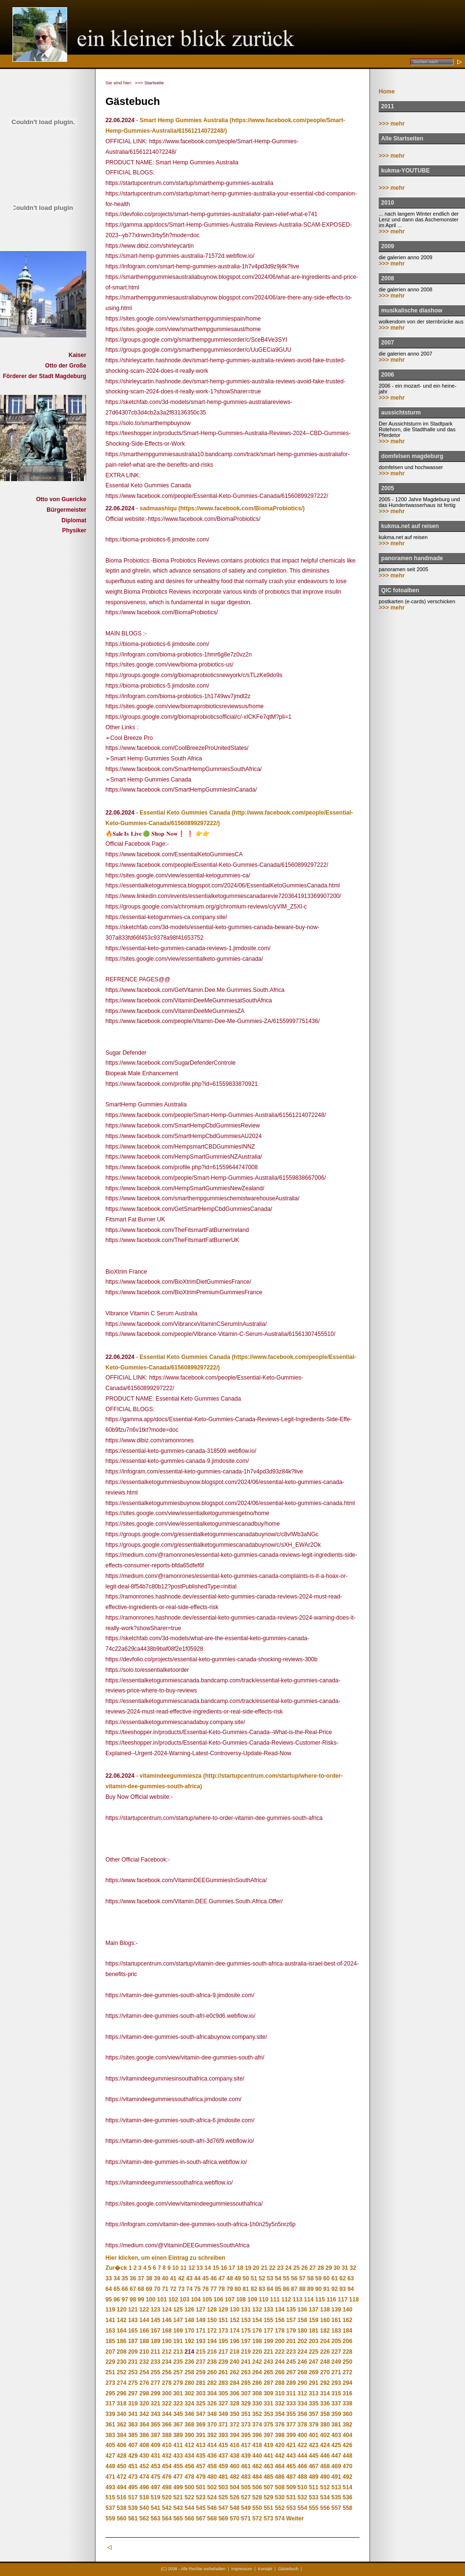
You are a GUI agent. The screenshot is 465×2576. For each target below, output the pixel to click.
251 (110, 2372)
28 (320, 2268)
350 (234, 2414)
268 (302, 2372)
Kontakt (265, 2568)
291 (313, 2383)
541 (155, 2508)
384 (122, 2435)
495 (133, 2487)
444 (302, 2455)
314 (325, 2393)
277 (155, 2383)
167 (155, 2330)
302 (189, 2393)
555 (313, 2508)
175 (246, 2330)
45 (205, 2278)
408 (144, 2445)
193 (201, 2341)
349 (223, 2414)
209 (133, 2351)
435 (201, 2455)
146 (167, 2320)
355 (291, 2414)
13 (200, 2268)
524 (212, 2497)
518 (144, 2497)
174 (234, 2330)
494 (122, 2487)
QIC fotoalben (400, 590)
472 (122, 2476)
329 (246, 2403)
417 (246, 2445)
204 (325, 2341)
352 (257, 2414)
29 (329, 2268)
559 (110, 2518)
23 (280, 2268)
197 (246, 2341)
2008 (387, 278)
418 (257, 2445)
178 (279, 2330)
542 (167, 2508)
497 (155, 2487)
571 (246, 2518)
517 (133, 2497)
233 (155, 2361)
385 (133, 2435)
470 (347, 2466)
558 (347, 2508)
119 (110, 2309)
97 (125, 2299)
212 (167, 2351)
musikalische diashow (411, 310)
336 (325, 2403)
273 (110, 2383)
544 (189, 2508)
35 (125, 2278)
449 (110, 2466)
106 (218, 2299)
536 (347, 2497)
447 (336, 2455)
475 (155, 2476)
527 (246, 2497)
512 (325, 2487)
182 (325, 2330)
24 (288, 2268)
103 (184, 2299)
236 (189, 2361)
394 (234, 2435)
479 (201, 2476)
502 (212, 2487)
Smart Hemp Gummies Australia (184, 120)
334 (302, 2403)
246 (302, 2361)
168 (167, 2330)
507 (268, 2487)
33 (108, 2278)
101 (162, 2299)
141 (110, 2320)
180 (302, 2330)
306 (234, 2393)
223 (291, 2351)
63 (351, 2278)
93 (342, 2289)
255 (155, 2372)
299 (155, 2393)
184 (347, 2330)
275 (133, 2383)
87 (294, 2289)
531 (291, 2497)
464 (279, 2466)
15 (215, 2268)
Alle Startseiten (402, 138)
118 (354, 2299)
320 (144, 2403)
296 (122, 2393)
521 (178, 2497)
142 (122, 2320)
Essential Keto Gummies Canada (185, 812)
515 (110, 2497)
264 (257, 2372)
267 (291, 2372)
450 (122, 2466)
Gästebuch (288, 2568)
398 (279, 2435)
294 (347, 2383)
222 (279, 2351)
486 (279, 2476)
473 (133, 2476)
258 (189, 2372)
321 (155, 2403)
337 (336, 2403)
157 (291, 2320)
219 (246, 2351)
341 (133, 2414)
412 (189, 2445)
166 (144, 2330)
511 (313, 2487)
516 (122, 2497)
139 (336, 2309)
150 (212, 2320)
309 (268, 2393)
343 (155, 2414)
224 (302, 2351)
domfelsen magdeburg (412, 456)
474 (144, 2476)
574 (279, 2518)
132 (257, 2309)
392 (212, 2435)
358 (325, 2414)
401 (313, 2435)
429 (133, 2455)
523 (201, 2497)
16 (224, 2268)
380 (325, 2424)
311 (291, 2393)
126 (189, 2309)
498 (167, 2487)
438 (234, 2455)
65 (117, 2289)
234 (167, 2361)
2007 (387, 342)
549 (246, 2508)
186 (122, 2341)
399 (291, 2435)
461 (246, 2466)
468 (325, 2466)
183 (336, 2330)
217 (223, 2351)
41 (173, 2278)
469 (336, 2466)
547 (223, 2508)
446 (325, 2455)
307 (246, 2393)
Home (387, 91)
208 (122, 2351)
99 (141, 2299)
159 (313, 2320)
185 (110, 2341)
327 (223, 2403)
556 (325, 2508)
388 (167, 2435)
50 (246, 2278)
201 (291, 2341)
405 (110, 2445)
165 (133, 2330)
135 (291, 2309)
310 (279, 2393)
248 (325, 2361)
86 (286, 2289)
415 (223, 2445)
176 (257, 2330)
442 (279, 2455)
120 (122, 2309)
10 (175, 2268)
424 (325, 2445)
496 (144, 2487)
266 (279, 2372)
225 (313, 2351)
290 (302, 2383)
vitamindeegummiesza (170, 1775)
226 (325, 2351)
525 (223, 2497)
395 (246, 2435)
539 (133, 2508)
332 (279, 2403)
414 (212, 2445)
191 (178, 2341)
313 (313, 2393)
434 (189, 2455)
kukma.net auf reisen (410, 526)
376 (279, 2424)
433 (178, 2455)
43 (189, 2278)
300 (167, 2393)
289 (291, 2383)
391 (201, 2435)
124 (167, 2309)
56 (294, 2278)
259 (201, 2372)
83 (262, 2289)
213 (178, 2351)
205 (336, 2341)
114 (309, 2299)
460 (234, 2466)
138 (325, 2309)
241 (246, 2361)
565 (178, 2518)
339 (110, 2414)
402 (325, 2435)
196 (234, 2341)
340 (122, 2414)
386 (144, 2435)
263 (246, 2372)
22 (272, 2268)
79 (229, 2289)
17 (232, 2268)
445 (313, 2455)
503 (223, 2487)
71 (165, 2289)
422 (302, 2445)
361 (110, 2424)
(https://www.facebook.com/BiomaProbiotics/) (241, 508)
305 (223, 2393)
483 (246, 2476)
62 (342, 2278)
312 (302, 2393)
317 (110, 2403)
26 (305, 2268)
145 (155, 2320)
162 (347, 2320)
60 (326, 2278)
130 (234, 2309)
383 (110, 2435)
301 (178, 2393)
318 (122, 2403)
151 (223, 2320)
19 (248, 2268)
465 (291, 2466)
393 (223, 2435)
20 (256, 2268)
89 (310, 2289)
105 (207, 2299)
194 (212, 2341)
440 (257, 2455)
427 (110, 2455)
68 (141, 2289)
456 (189, 2466)
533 (313, 2497)
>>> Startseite (149, 82)
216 (212, 2351)
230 (122, 2361)
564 (167, 2518)
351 (246, 2414)
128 (212, 2309)
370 (212, 2424)
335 (313, 2403)
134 (279, 2309)
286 (257, 2383)
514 (347, 2487)
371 (223, 2424)
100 (150, 2299)
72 (173, 2289)
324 (189, 2403)
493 (110, 2487)
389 (178, 2435)
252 (122, 2372)
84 (270, 2289)
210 (144, 2351)
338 (347, 2403)
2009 (387, 246)
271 (336, 2372)
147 (178, 2320)
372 (234, 2424)
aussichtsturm (401, 412)
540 (144, 2508)
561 (133, 2518)
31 (345, 2268)
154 (257, 2320)
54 (278, 2278)
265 (268, 2372)
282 (212, 2383)
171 (201, 2330)
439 (246, 2455)
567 (201, 2518)
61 (334, 2278)
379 (313, 2424)
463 (268, 2466)
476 (167, 2476)
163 (110, 2330)
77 (213, 2289)
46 (213, 2278)
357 (313, 2414)
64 (108, 2289)
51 (254, 2278)
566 (189, 2518)
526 (234, 2497)
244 (279, 2361)
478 (189, 2476)
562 (144, 2518)
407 (133, 2445)
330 (257, 2403)
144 (144, 2320)
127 (201, 2309)
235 (178, 2361)
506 (257, 2487)
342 (144, 2414)
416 (234, 2445)
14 (208, 2268)
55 (286, 2278)
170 (189, 2330)
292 (325, 2383)
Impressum (241, 2568)
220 (257, 2351)
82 (254, 2289)
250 (347, 2361)
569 (223, 2518)
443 (291, 2455)
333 (291, 2403)
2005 (387, 488)
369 (201, 2424)
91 (326, 2289)
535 (336, 2497)
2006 (387, 374)
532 (302, 2497)
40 (165, 2278)
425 (336, 2445)
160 (325, 2320)
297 (133, 2393)
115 (320, 2299)
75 (197, 2289)
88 (302, 2289)
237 (201, 2361)
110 (263, 2299)
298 (144, 2393)
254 (144, 2372)
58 (310, 2278)
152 (234, 2320)
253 (133, 2372)
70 (157, 2289)
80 (237, 2289)
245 (291, 2361)
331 (268, 2403)
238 (212, 2361)
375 (268, 2424)
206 (347, 2341)
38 (149, 2278)
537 (110, 2508)
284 (234, 2383)
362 (122, 2424)
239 (223, 2361)
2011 (387, 106)
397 (268, 2435)
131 (246, 2309)
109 (252, 2299)
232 (144, 2361)
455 (178, 2466)
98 (132, 2299)
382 (347, 2424)
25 (296, 2268)
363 (133, 2424)
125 (178, 2309)
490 (325, 2476)
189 (155, 2341)
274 (122, 2383)
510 (302, 2487)
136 (302, 2309)
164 (122, 2330)
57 (302, 2278)
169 (178, 2330)
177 (268, 2330)
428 (122, 2455)
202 (302, 2341)
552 (279, 2508)
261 (223, 2372)
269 (313, 2372)
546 (212, 2508)
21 (264, 2268)
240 (234, 2361)
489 (313, 2476)
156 (279, 2320)
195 (223, 2341)
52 (262, 2278)
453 (155, 2466)
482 (234, 2476)
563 (155, 2518)
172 (212, 2330)
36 (132, 2278)
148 (189, 2320)
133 (268, 2309)
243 (268, 2361)
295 (110, 2393)
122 (144, 2309)
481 (223, 2476)
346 (189, 2414)
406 (122, 2445)
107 (229, 2299)
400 (302, 2435)
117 (343, 2299)
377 (291, 2424)
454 (167, 2466)
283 (223, 2383)
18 (240, 2268)
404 (347, 2435)
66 (125, 2289)
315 (336, 2393)
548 (234, 2508)
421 (291, 2445)
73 (181, 2289)
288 (279, 2383)
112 (286, 2299)
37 (141, 2278)
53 (270, 2278)
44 (197, 2278)
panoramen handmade (412, 558)
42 (181, 2278)
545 (201, 2508)
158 (302, 2320)
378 (302, 2424)
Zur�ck (116, 2268)
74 (189, 2289)
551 (268, 2508)
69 (149, 2289)
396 (257, 2435)
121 (133, 2309)
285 (246, 2383)
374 (257, 2424)
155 (268, 2320)
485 (268, 2476)
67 (132, 2289)
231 (133, 2361)
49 (237, 2278)
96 (117, 2299)
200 (279, 2341)
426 (347, 2445)
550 (257, 2508)
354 (279, 2414)
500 (189, 2487)
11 (183, 2268)
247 (313, 2361)
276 (144, 2383)
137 (313, 2309)
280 (189, 2383)
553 (291, 2508)
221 (268, 2351)
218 (234, 2351)
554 (302, 2508)
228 (347, 2351)
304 (212, 2393)
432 (167, 2455)
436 (212, 2455)
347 (201, 2414)
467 (313, 2466)
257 (178, 2372)
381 (336, 2424)
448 (347, 2455)
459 (223, 2466)
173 (223, 2330)
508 (279, 2487)
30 (337, 2268)
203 (313, 2341)
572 (257, 2518)
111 (274, 2299)
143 (133, 2320)
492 (347, 2476)
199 (268, 2341)
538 (122, 2508)
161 (336, 2320)
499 (178, 2487)
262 (234, 2372)
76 (205, 2289)
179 (291, 2330)
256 (167, 2372)
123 (155, 2309)
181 (313, 2330)
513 (336, 2487)
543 (178, 2508)
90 (318, 2289)
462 (257, 2466)
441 (268, 2455)
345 (178, 2414)
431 (155, 2455)
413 (201, 2445)
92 (334, 2289)
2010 (387, 202)
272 (347, 2372)
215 (201, 2351)
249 (336, 2361)
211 (155, 2351)
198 (257, 2341)
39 (157, 2278)
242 (257, 2361)
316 (347, 2393)
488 (302, 2476)
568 (212, 2518)
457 (201, 2466)
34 (117, 2278)
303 (201, 2393)
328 (234, 2403)
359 (336, 2414)
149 (201, 2320)
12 (191, 2268)
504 (234, 2487)
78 (222, 2289)
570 (234, 2518)
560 (122, 2518)
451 (133, 2466)
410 (167, 2445)
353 (268, 2414)
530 (279, 2497)
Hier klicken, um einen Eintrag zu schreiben (165, 2257)
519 (155, 2497)
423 (313, 2445)
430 (144, 2455)
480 (212, 2476)
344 (167, 2414)
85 (278, 2289)
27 (312, 2268)
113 (297, 2299)
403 (336, 2435)
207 (110, 2351)
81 (246, 2289)
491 (336, 2476)
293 (336, 2383)
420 (279, 2445)
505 (246, 2487)
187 (133, 2341)
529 (268, 2497)
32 (353, 2268)
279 (178, 2383)
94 (351, 2289)
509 (291, 2487)
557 (336, 2508)
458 (212, 2466)
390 (189, 2435)
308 (257, 2393)
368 (189, 2424)
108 (241, 2299)
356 (302, 2414)
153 (246, 2320)
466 (302, 2466)
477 (178, 2476)
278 (167, 2383)
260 (212, 2372)
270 (325, 2372)
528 (257, 2497)
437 (223, 2455)
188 (144, 2341)
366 (167, 2424)
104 (195, 2299)
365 (155, 2424)
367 (178, 2424)
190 (167, 2341)
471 (110, 2476)
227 (336, 2351)
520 (167, 2497)
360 (347, 2414)
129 (223, 2309)
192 (189, 2341)
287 (268, 2383)
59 (318, 2278)
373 (246, 2424)
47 (222, 2278)
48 (229, 2278)
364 (144, 2424)
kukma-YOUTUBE (405, 170)
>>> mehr (392, 123)
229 (110, 2361)
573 (268, 2518)
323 (178, 2403)
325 (201, 2403)
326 (212, 2403)
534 (325, 2497)
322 (167, 2403)
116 (331, 2299)
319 (133, 2403)
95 (108, 2299)
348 (212, 2414)
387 (155, 2435)
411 (178, 2445)
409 (155, 2445)
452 (144, 2466)
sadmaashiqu (158, 508)
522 (189, 2497)
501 (201, 2487)
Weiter (295, 2518)
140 (347, 2309)
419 (268, 2445)
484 (257, 2476)
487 (291, 2476)
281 (201, 2383)
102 (173, 2299)
